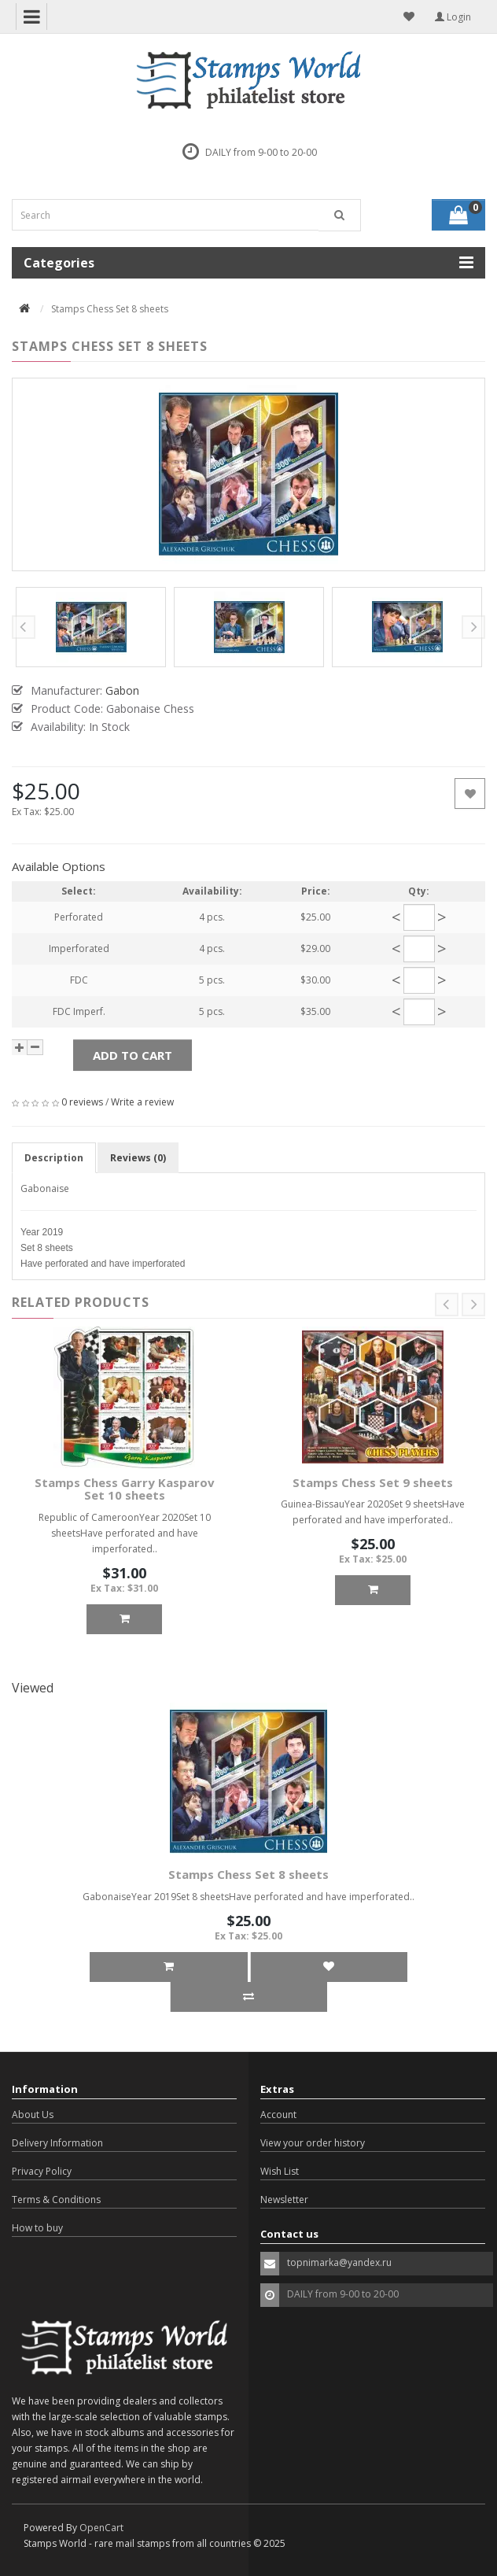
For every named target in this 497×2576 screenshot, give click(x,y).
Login (453, 17)
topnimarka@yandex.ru (339, 2262)
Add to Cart (132, 1055)
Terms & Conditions (56, 2199)
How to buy (37, 2228)
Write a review (142, 1102)
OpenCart (101, 2527)
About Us (32, 2114)
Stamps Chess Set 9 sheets (373, 1482)
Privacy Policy (42, 2171)
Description (53, 1157)
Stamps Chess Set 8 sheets (248, 1874)
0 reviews (82, 1102)
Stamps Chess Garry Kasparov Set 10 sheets (125, 1489)
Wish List (279, 2171)
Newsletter (284, 2199)
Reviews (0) (138, 1157)
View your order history (312, 2143)
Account (278, 2114)
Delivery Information (57, 2143)
